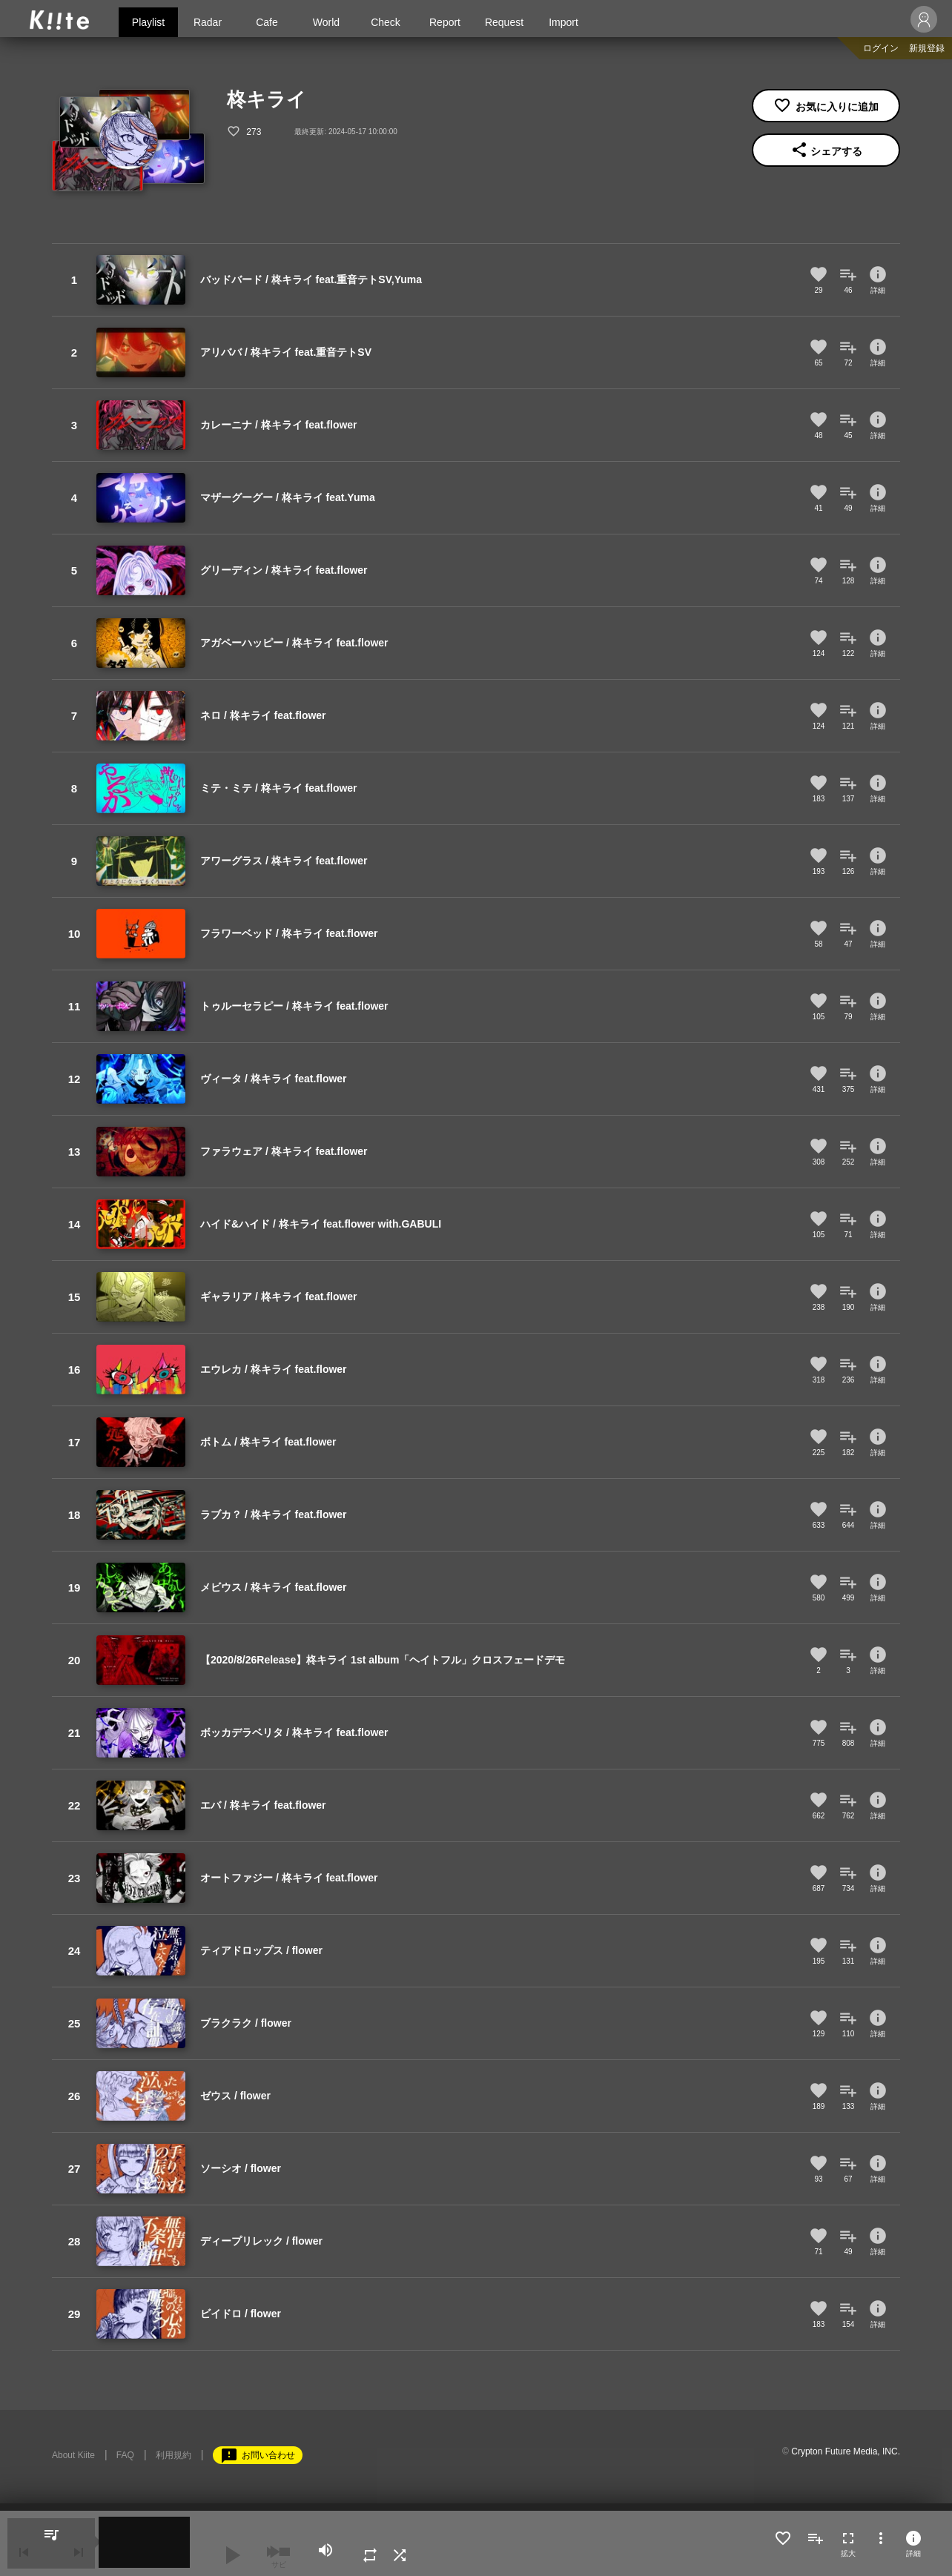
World (326, 22)
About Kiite (73, 2455)
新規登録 (927, 48)
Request (504, 22)
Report (444, 22)
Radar (208, 22)
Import (563, 22)
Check (385, 22)
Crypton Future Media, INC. (845, 2451)
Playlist (148, 22)
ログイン (881, 48)
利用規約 (173, 2455)
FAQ (125, 2455)
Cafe (267, 22)
